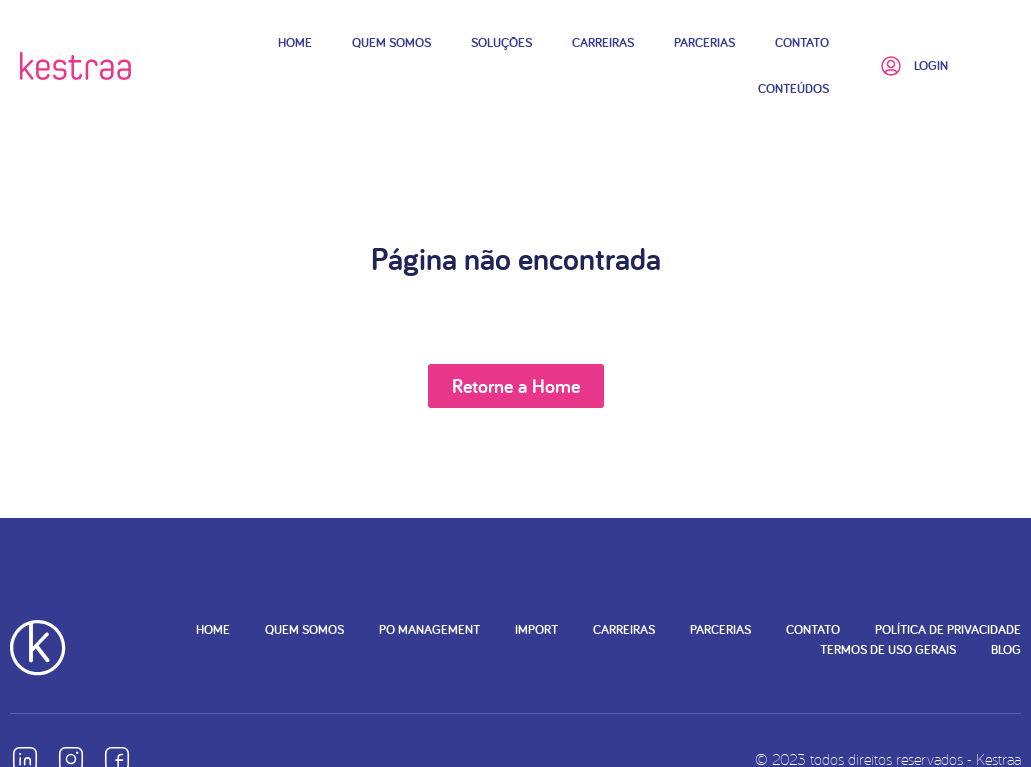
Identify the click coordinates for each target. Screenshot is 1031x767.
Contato (802, 42)
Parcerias (704, 42)
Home (295, 42)
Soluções (501, 42)
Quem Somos (391, 42)
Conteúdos (793, 88)
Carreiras (603, 42)
